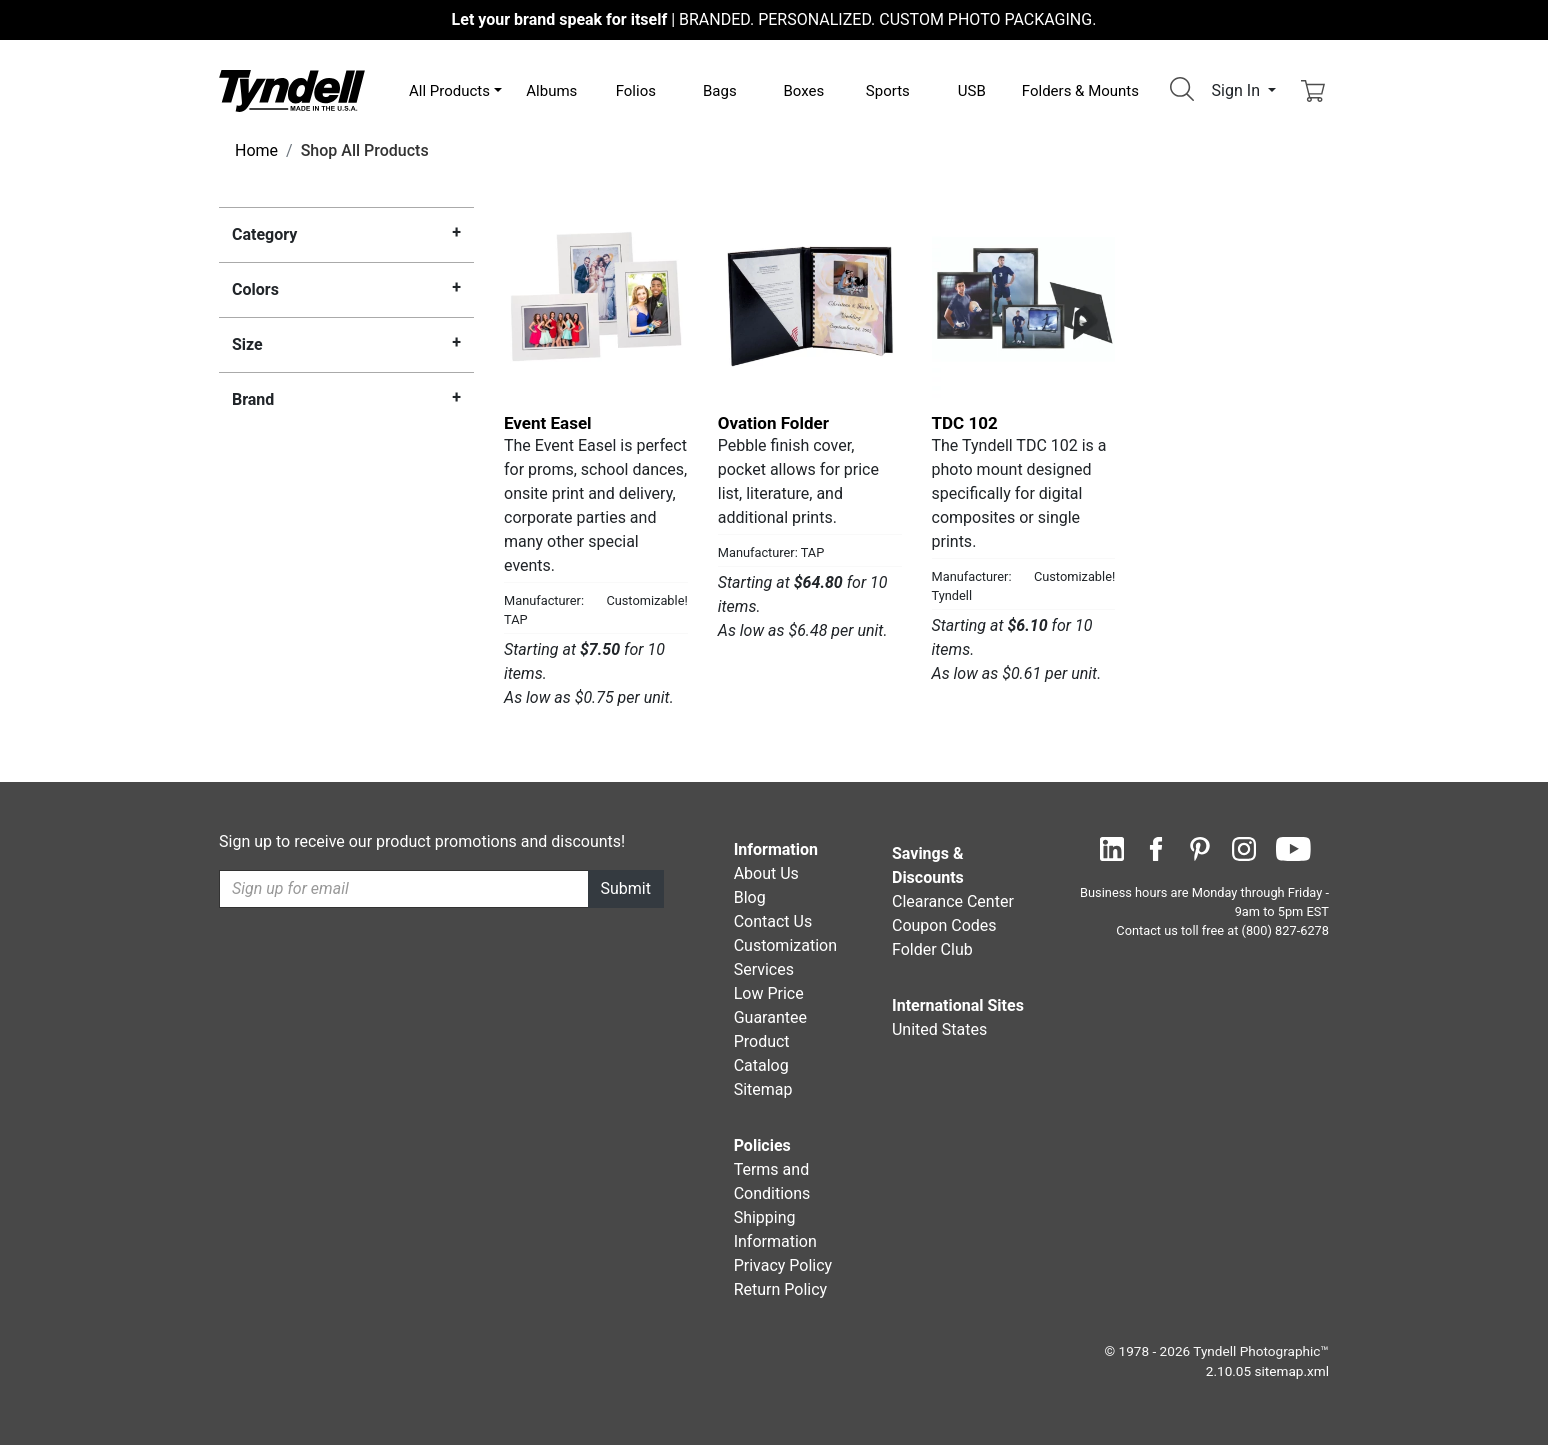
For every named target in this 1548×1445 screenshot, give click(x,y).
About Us (766, 873)
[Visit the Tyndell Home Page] (292, 89)
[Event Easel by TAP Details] (596, 307)
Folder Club (932, 949)
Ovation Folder (773, 423)
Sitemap (763, 1089)
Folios (636, 91)
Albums (551, 91)
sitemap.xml (1292, 1371)
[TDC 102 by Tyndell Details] (1024, 307)
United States (939, 1029)
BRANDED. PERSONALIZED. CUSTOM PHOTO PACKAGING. (774, 19)
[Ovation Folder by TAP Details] (810, 307)
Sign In (1238, 90)
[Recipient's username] (404, 889)
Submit (626, 888)
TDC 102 (965, 423)
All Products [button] (449, 91)
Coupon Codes (944, 925)
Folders (1080, 91)
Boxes (803, 91)
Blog (750, 897)
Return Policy (780, 1289)
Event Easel (548, 423)
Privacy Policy (783, 1265)
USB (972, 91)
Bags (720, 91)
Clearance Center (953, 901)
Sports (888, 91)
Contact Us (773, 921)
